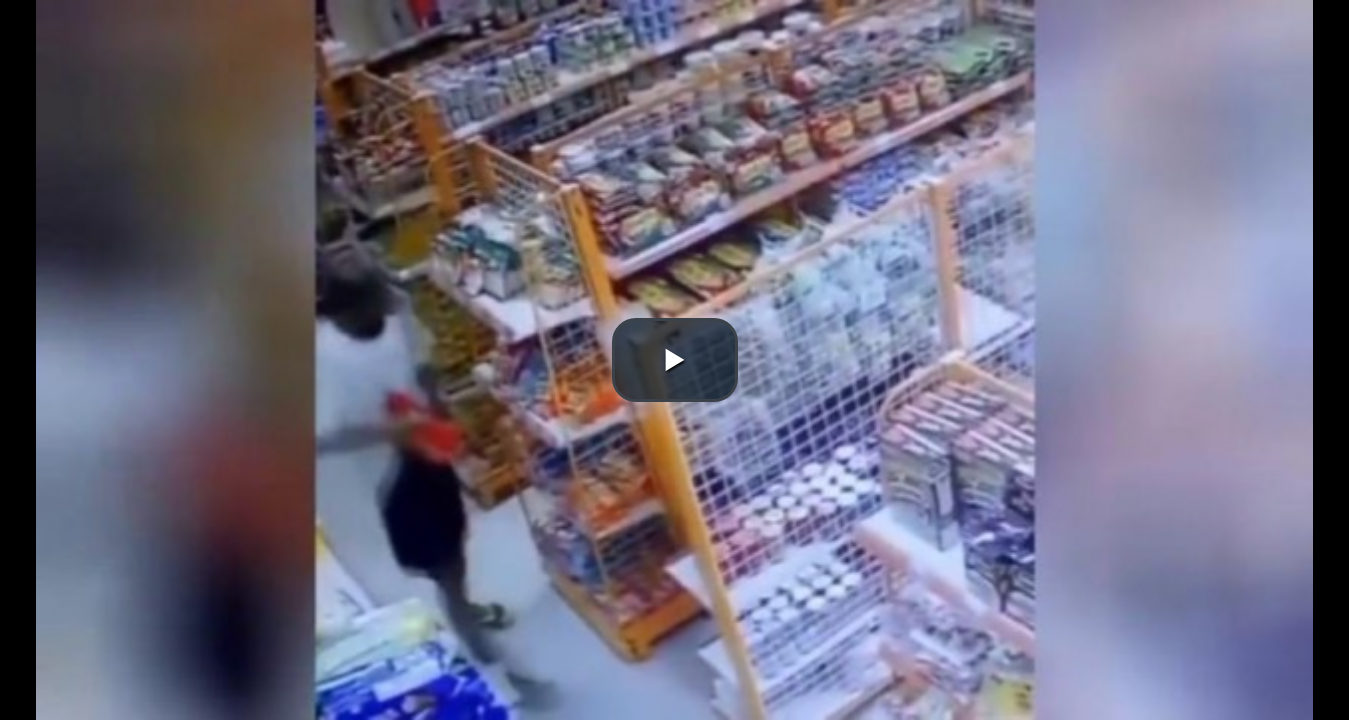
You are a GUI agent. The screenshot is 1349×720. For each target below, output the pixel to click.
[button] (675, 360)
